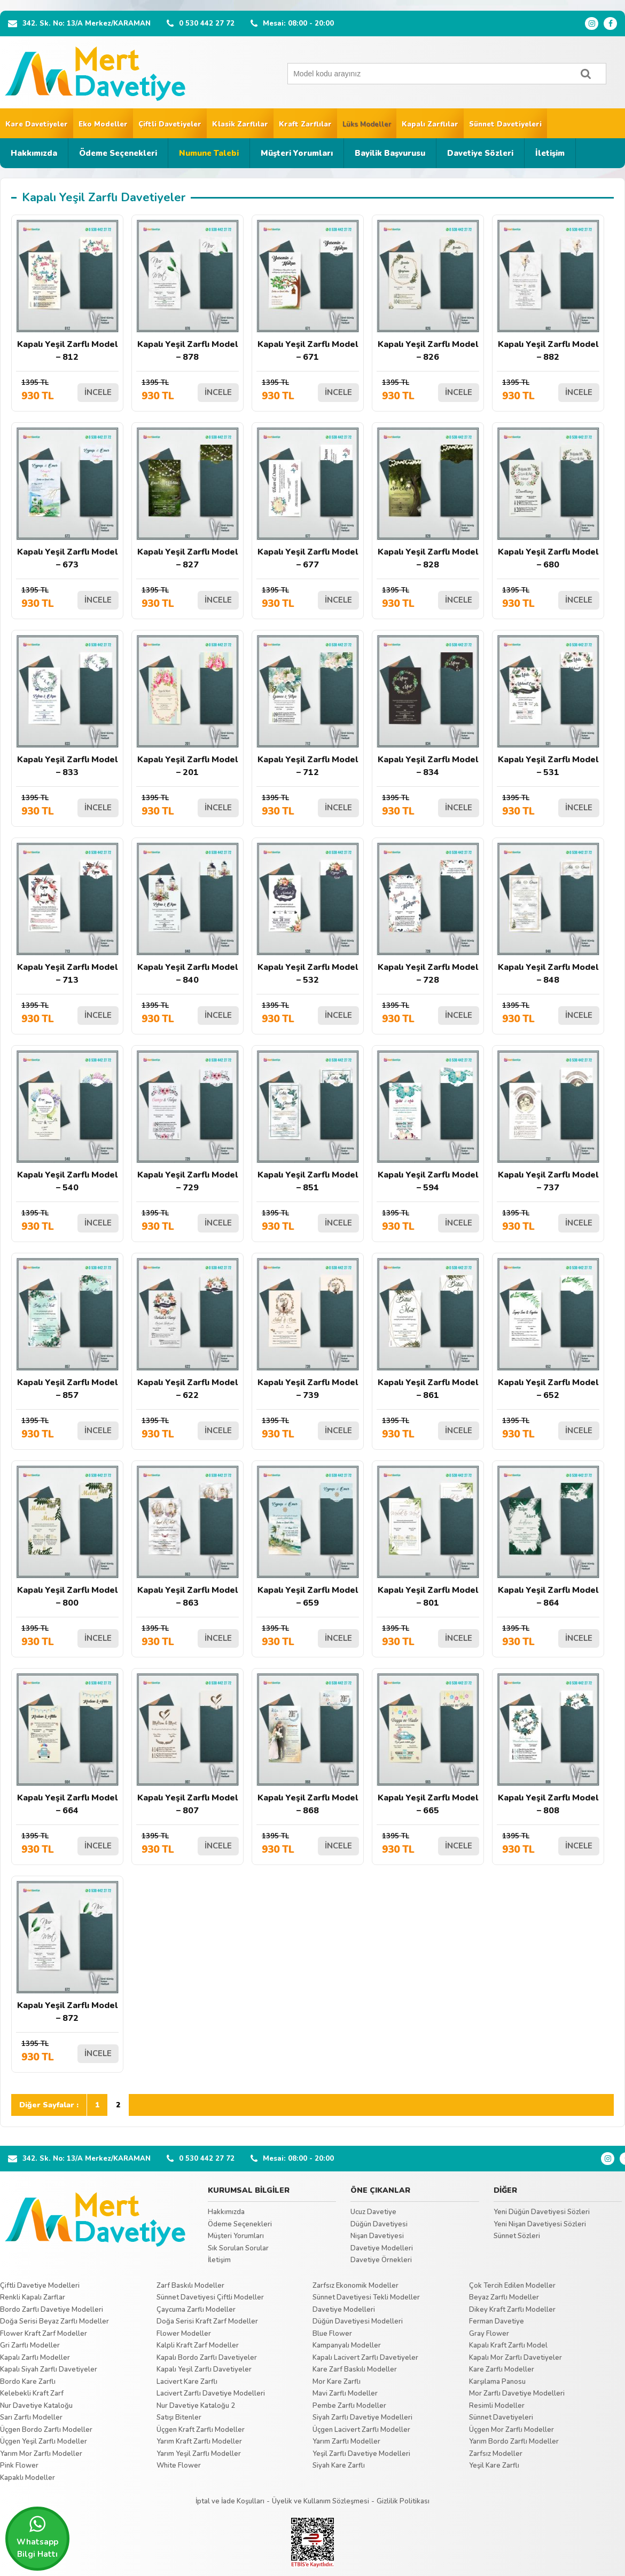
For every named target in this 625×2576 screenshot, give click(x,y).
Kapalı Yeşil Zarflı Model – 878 (187, 291)
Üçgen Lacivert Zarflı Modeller (361, 2430)
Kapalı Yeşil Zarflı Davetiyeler (204, 2369)
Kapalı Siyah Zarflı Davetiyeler (48, 2369)
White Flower (179, 2465)
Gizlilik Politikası (403, 2501)
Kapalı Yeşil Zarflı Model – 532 (307, 914)
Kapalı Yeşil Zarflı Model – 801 (428, 1537)
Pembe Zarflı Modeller (349, 2406)
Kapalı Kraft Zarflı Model (508, 2345)
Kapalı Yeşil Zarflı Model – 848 (548, 914)
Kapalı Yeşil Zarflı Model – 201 (187, 706)
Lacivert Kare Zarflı (187, 2382)
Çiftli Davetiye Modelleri (40, 2285)
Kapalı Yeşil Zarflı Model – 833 (67, 706)
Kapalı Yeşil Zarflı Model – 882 (548, 291)
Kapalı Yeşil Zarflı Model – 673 (67, 499)
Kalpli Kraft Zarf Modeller (198, 2345)
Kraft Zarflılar (305, 124)
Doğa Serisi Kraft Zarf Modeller (207, 2321)
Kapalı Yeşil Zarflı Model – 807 (187, 1744)
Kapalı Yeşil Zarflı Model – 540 (67, 1122)
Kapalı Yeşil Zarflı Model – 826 (428, 291)
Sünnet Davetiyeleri (505, 124)
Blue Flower (332, 2333)
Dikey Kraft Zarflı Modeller (512, 2309)
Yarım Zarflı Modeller (346, 2441)
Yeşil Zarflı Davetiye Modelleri (361, 2454)
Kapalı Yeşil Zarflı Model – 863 (187, 1537)
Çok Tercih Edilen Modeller (512, 2285)
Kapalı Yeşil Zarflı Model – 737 (548, 1122)
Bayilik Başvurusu (390, 153)
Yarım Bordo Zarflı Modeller (514, 2441)
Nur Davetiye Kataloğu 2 (196, 2406)
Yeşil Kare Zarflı (494, 2465)
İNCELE (98, 392)
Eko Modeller (103, 124)
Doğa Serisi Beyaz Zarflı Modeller (54, 2321)
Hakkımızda (34, 153)
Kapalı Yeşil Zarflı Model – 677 (307, 499)
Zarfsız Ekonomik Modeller (355, 2285)
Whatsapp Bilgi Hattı (37, 2537)
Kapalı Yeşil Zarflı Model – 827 (187, 499)
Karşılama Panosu (497, 2382)
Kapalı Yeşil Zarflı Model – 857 (67, 1329)
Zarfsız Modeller (495, 2454)
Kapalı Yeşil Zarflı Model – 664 (67, 1744)
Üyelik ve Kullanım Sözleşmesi (320, 2501)
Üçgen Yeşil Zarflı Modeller (43, 2441)
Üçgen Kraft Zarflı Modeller (201, 2430)
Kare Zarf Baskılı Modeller (354, 2369)
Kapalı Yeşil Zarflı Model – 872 (67, 1952)
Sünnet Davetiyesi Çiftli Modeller (210, 2297)
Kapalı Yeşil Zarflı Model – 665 (428, 1744)
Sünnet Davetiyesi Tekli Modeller (366, 2297)
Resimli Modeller (497, 2406)
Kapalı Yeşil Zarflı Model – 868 (307, 1744)
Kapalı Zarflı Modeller (35, 2357)
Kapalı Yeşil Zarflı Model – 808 (548, 1744)
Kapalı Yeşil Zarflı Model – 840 (187, 914)
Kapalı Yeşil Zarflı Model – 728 (428, 914)
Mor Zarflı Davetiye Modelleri (517, 2393)
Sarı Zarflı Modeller (31, 2417)
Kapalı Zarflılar (430, 124)
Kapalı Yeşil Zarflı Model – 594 (428, 1122)
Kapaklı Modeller (27, 2478)
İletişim (550, 153)
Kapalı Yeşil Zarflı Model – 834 (428, 706)
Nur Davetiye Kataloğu (36, 2406)
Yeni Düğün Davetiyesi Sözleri (542, 2212)
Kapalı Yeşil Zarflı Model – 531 (548, 706)
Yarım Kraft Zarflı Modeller (199, 2441)
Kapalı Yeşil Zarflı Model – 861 (428, 1329)
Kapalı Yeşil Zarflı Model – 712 (307, 706)
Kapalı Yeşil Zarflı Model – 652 (548, 1329)
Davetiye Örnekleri (381, 2260)
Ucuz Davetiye (373, 2212)
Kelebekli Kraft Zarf (32, 2393)
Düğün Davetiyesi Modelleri (357, 2321)
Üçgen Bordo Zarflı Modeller (46, 2430)
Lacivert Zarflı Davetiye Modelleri (211, 2393)
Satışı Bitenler (179, 2417)
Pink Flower (19, 2465)
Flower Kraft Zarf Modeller (43, 2333)
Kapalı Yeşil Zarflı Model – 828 (428, 499)
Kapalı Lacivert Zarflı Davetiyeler (365, 2357)
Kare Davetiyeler (36, 124)
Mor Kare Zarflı (336, 2382)
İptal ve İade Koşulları (230, 2501)
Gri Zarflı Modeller (30, 2345)
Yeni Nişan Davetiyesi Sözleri (540, 2224)
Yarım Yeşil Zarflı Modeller (199, 2454)
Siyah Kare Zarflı (338, 2465)
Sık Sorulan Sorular (238, 2248)
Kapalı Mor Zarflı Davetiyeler (515, 2357)
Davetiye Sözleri (480, 153)
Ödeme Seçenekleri (118, 153)
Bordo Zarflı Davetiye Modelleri (51, 2309)
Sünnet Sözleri (517, 2236)
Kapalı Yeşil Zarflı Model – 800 (67, 1537)
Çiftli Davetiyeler (169, 124)
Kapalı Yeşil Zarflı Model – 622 (187, 1329)
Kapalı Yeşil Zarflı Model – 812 (67, 291)
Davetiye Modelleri (381, 2248)
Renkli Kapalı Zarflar (32, 2297)
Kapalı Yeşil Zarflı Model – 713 (67, 914)
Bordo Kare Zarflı (28, 2382)
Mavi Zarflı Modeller (345, 2393)
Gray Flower (489, 2333)
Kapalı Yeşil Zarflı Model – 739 (307, 1329)
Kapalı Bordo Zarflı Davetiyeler (207, 2357)
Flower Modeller (184, 2333)
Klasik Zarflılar (240, 124)
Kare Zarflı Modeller (501, 2369)
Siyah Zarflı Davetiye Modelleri (362, 2417)
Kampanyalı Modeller (346, 2345)
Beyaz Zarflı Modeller (504, 2297)
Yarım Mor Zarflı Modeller (41, 2454)
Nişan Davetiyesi (377, 2236)
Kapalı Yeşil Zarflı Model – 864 (548, 1537)
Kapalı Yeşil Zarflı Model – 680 (548, 499)
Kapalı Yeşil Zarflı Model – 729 (187, 1122)
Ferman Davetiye (496, 2321)
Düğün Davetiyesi (379, 2224)
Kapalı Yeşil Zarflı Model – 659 (307, 1537)
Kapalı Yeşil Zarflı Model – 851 (307, 1122)
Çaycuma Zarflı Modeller (196, 2309)
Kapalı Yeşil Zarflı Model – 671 (307, 291)
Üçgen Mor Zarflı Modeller (511, 2430)
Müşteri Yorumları (297, 153)
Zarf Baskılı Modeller (190, 2285)
